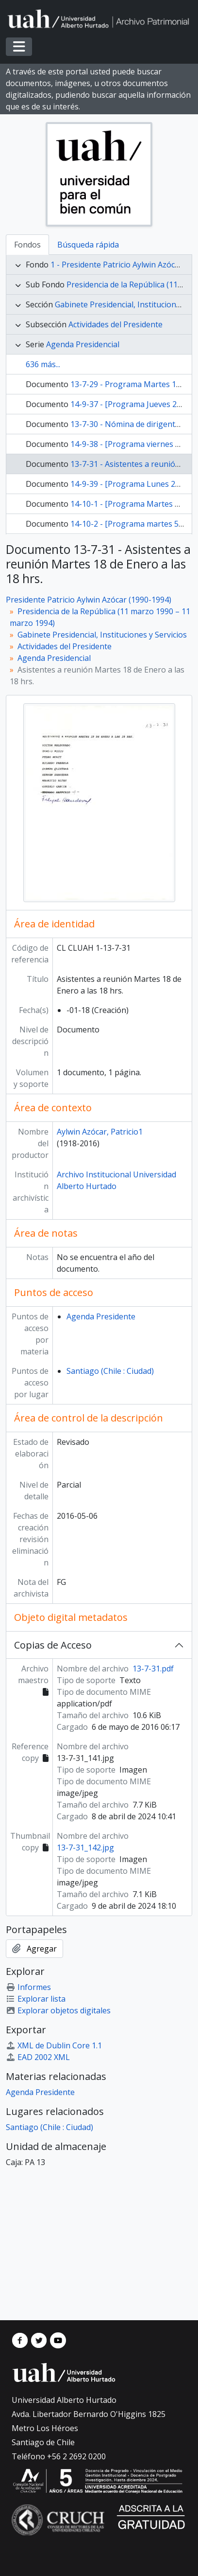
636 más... (43, 364)
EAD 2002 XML (38, 2057)
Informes (28, 1987)
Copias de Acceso (53, 1645)
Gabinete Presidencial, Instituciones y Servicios (102, 634)
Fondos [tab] (27, 244)
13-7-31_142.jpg (85, 1847)
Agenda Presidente (100, 1316)
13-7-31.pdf (153, 1668)
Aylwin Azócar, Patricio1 (100, 1131)
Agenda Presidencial (82, 344)
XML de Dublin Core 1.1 (54, 2045)
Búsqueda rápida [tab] (88, 244)
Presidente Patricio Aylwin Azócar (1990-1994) (88, 599)
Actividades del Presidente (115, 324)
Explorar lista (36, 1998)
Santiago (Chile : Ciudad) (110, 1371)
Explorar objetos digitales (58, 2010)
